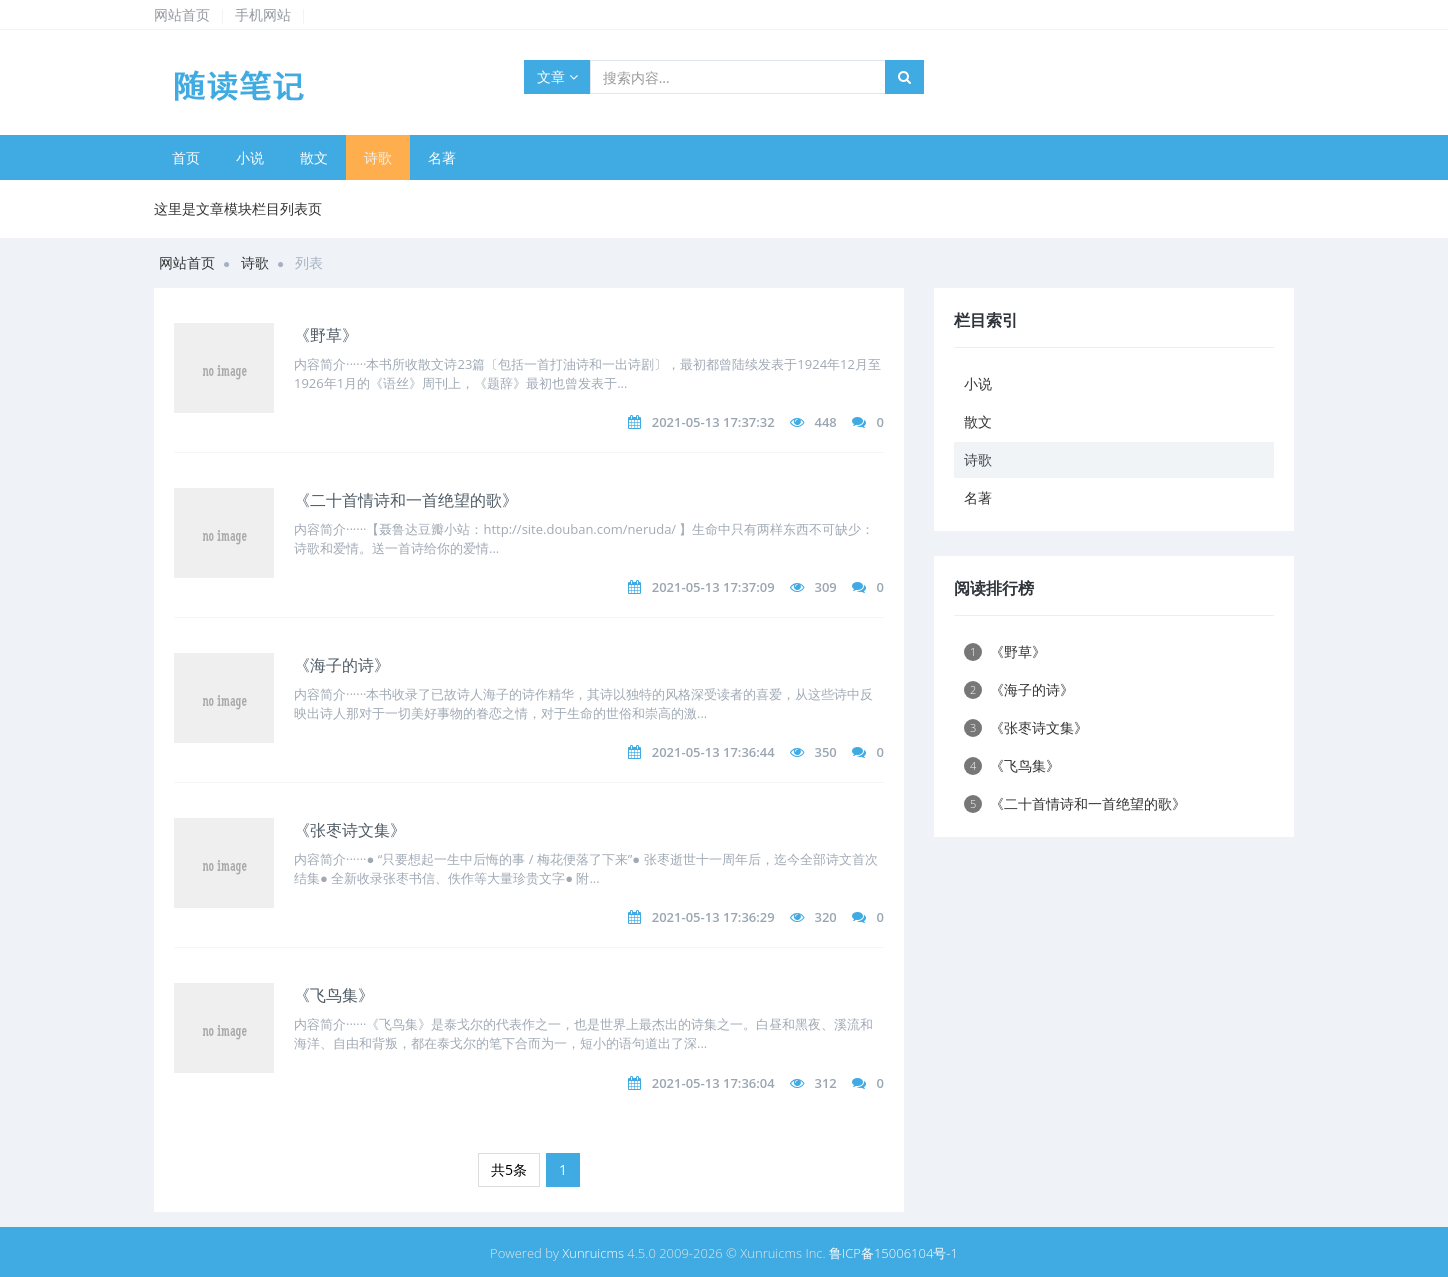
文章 (557, 76)
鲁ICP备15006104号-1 (893, 1253)
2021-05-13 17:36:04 (713, 1083)
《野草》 (326, 335)
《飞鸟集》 (334, 995)
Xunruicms (593, 1253)
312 (825, 1083)
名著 (442, 157)
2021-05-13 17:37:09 (713, 587)
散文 (314, 157)
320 (825, 917)
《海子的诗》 (342, 665)
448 (825, 422)
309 (825, 587)
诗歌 (378, 157)
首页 (186, 157)
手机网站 (263, 14)
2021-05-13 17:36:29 (713, 917)
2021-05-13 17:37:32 (713, 422)
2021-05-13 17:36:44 (713, 752)
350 (825, 752)
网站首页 (182, 14)
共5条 (509, 1169)
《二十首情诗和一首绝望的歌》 (406, 500)
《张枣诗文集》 (350, 830)
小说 (250, 157)
